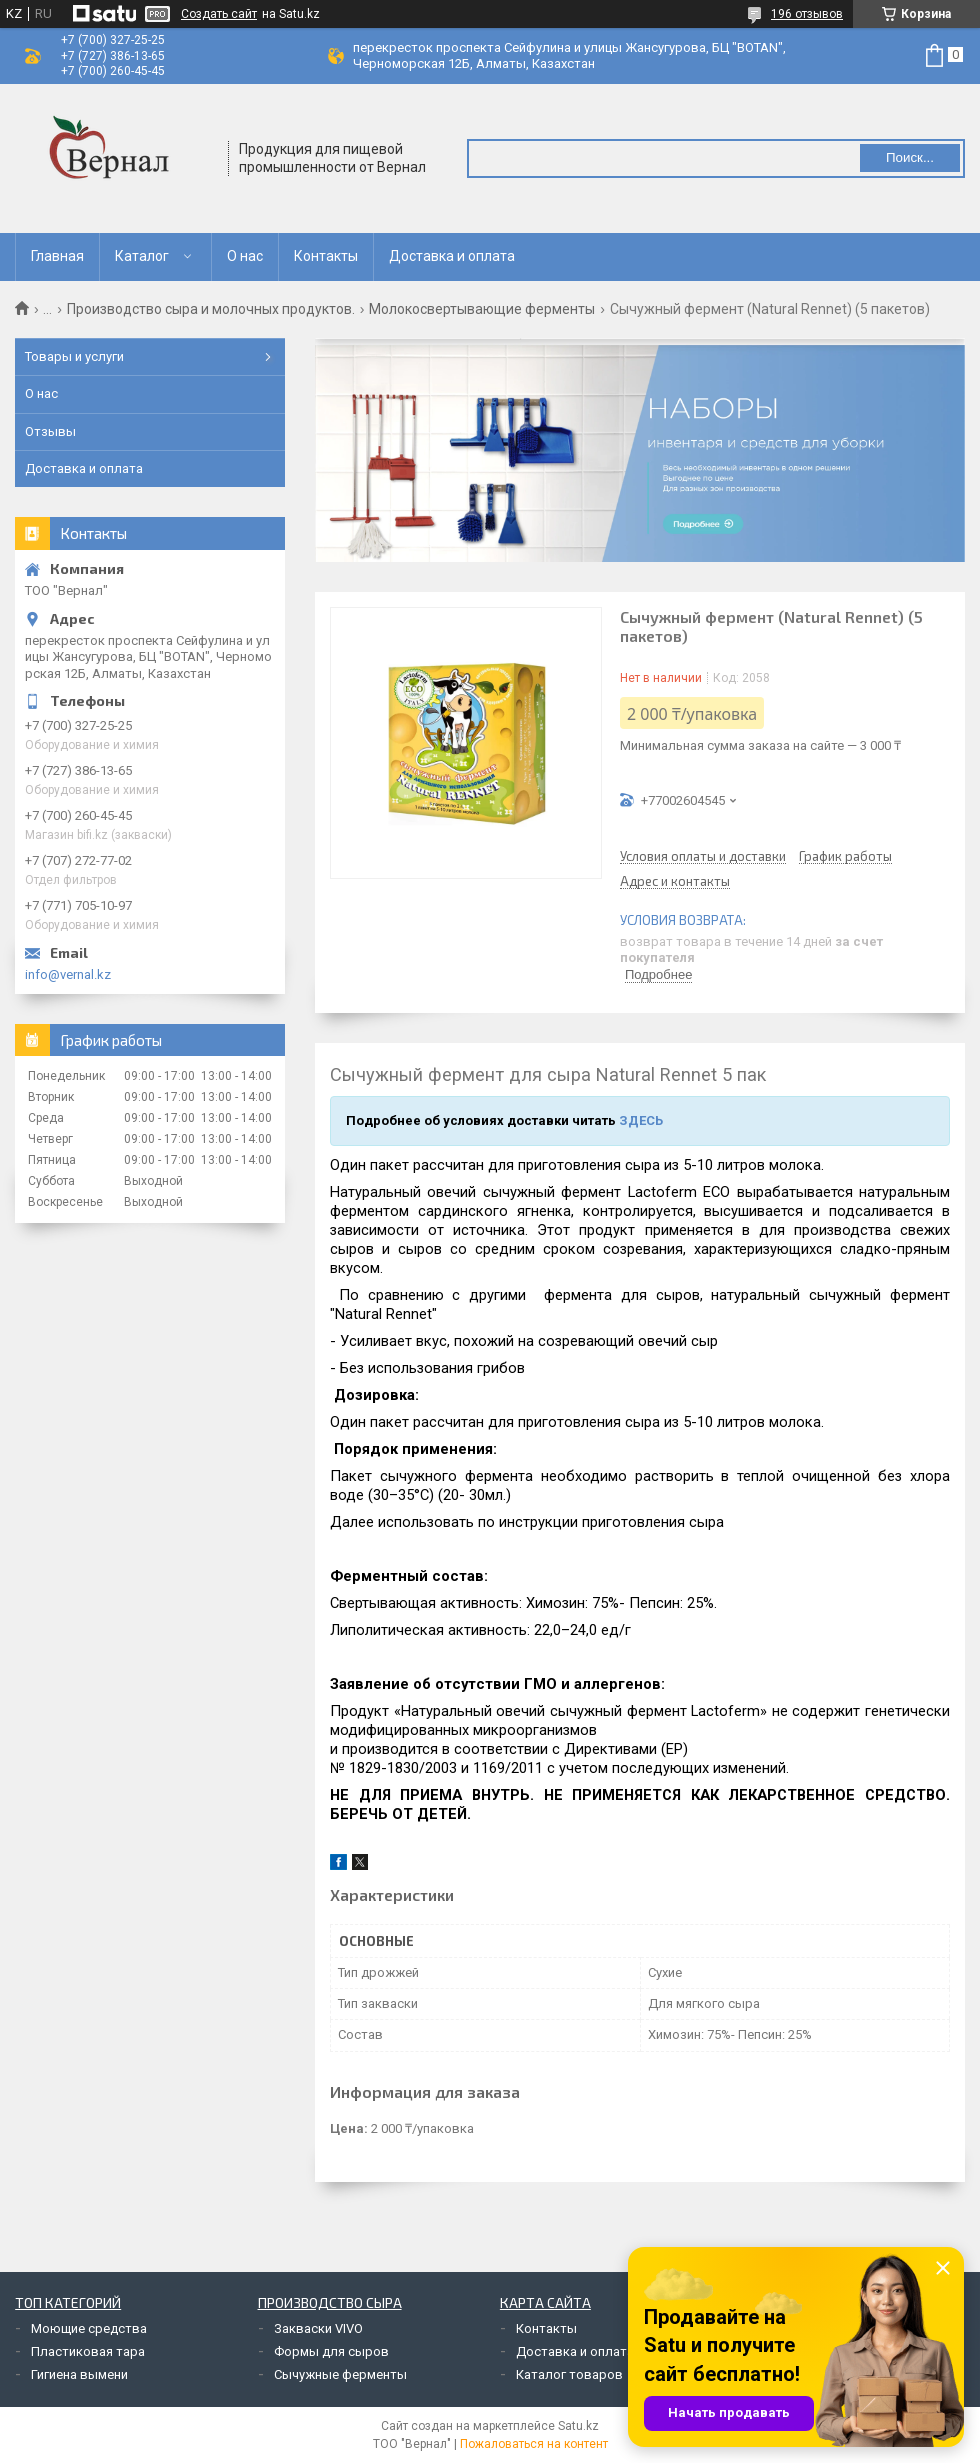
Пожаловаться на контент (534, 2444)
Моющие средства (89, 2328)
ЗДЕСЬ (641, 1120)
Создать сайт (219, 14)
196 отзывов (807, 14)
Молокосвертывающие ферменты (482, 309)
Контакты (326, 256)
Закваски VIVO (318, 2328)
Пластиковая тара (88, 2351)
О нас (245, 256)
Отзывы (50, 431)
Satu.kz (578, 2426)
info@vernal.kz (68, 974)
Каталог (142, 256)
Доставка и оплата (452, 256)
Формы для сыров (331, 2351)
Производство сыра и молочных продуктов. (211, 309)
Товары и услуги (74, 356)
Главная (57, 256)
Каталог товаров (569, 2374)
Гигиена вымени (79, 2374)
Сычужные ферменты (340, 2374)
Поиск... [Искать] (910, 157)
